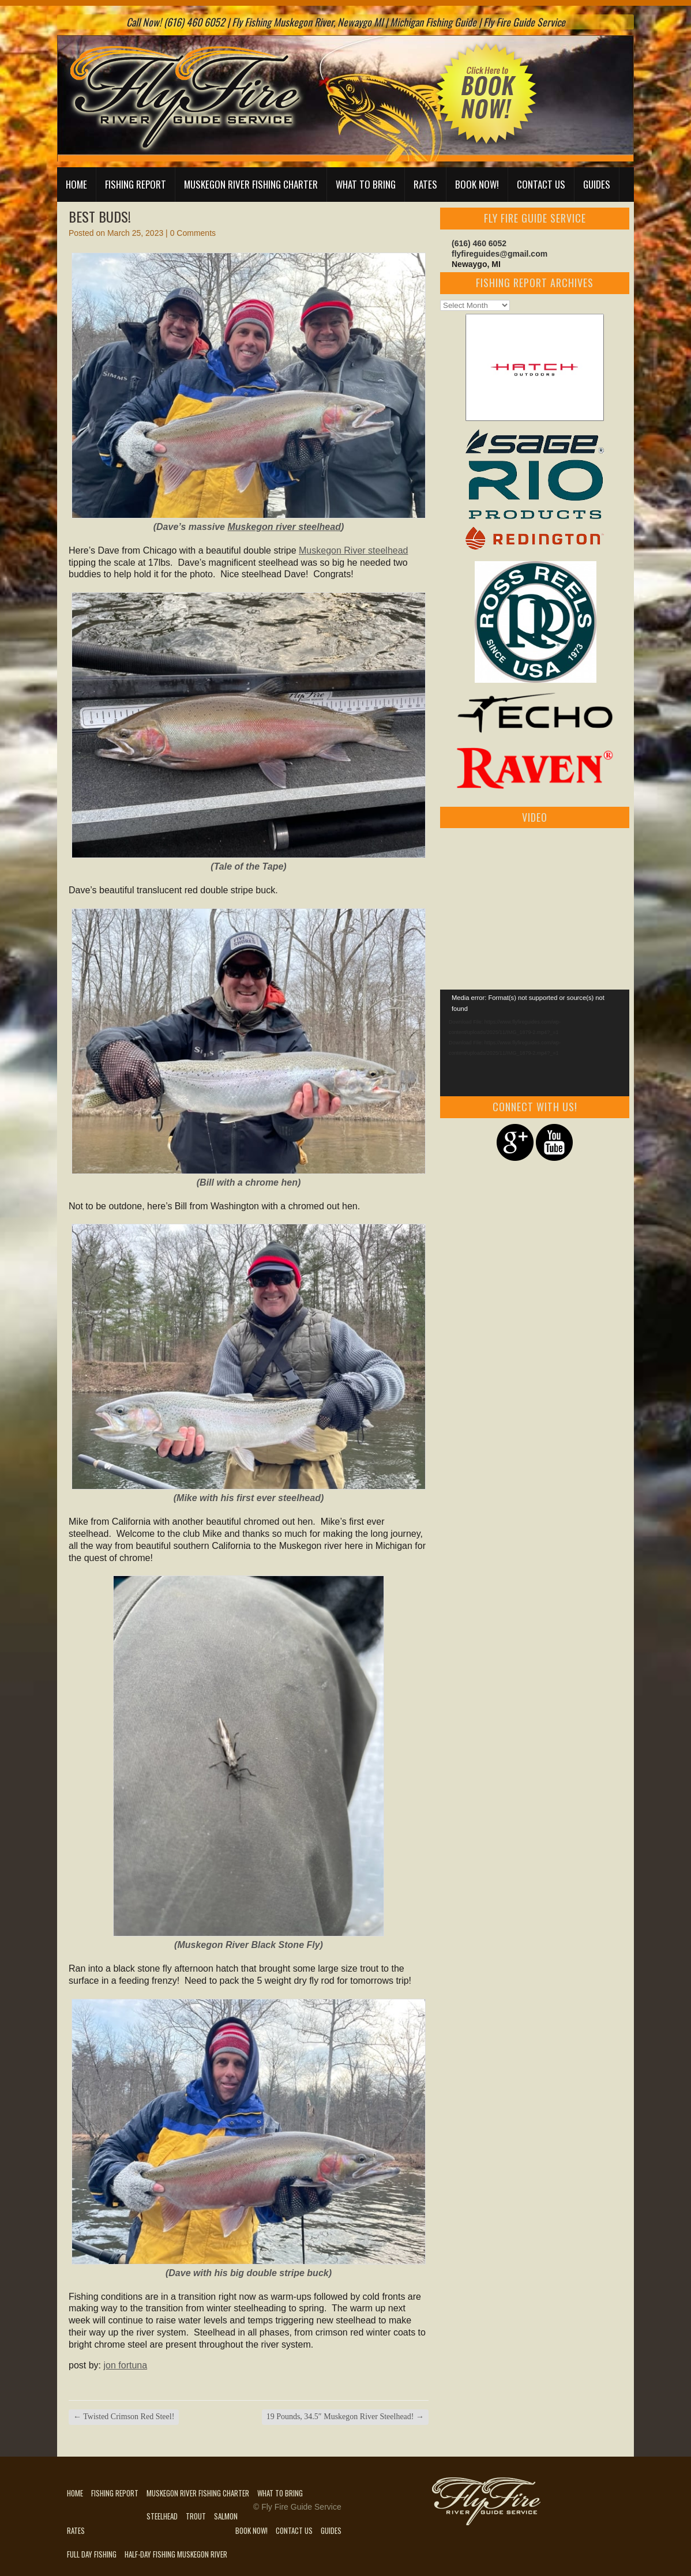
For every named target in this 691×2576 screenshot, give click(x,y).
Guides (596, 184)
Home (76, 184)
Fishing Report (135, 184)
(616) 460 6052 (479, 243)
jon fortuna (125, 2365)
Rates (425, 184)
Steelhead (162, 2516)
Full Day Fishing (92, 2554)
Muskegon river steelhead (284, 527)
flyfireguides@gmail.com (499, 253)
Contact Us (541, 184)
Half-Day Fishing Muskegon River (176, 2554)
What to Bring (366, 184)
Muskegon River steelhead (353, 550)
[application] (534, 1043)
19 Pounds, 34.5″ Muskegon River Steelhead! (345, 2416)
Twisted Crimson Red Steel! (123, 2416)
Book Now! (477, 184)
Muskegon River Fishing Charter (251, 184)
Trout (196, 2516)
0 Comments (193, 233)
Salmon (226, 2516)
